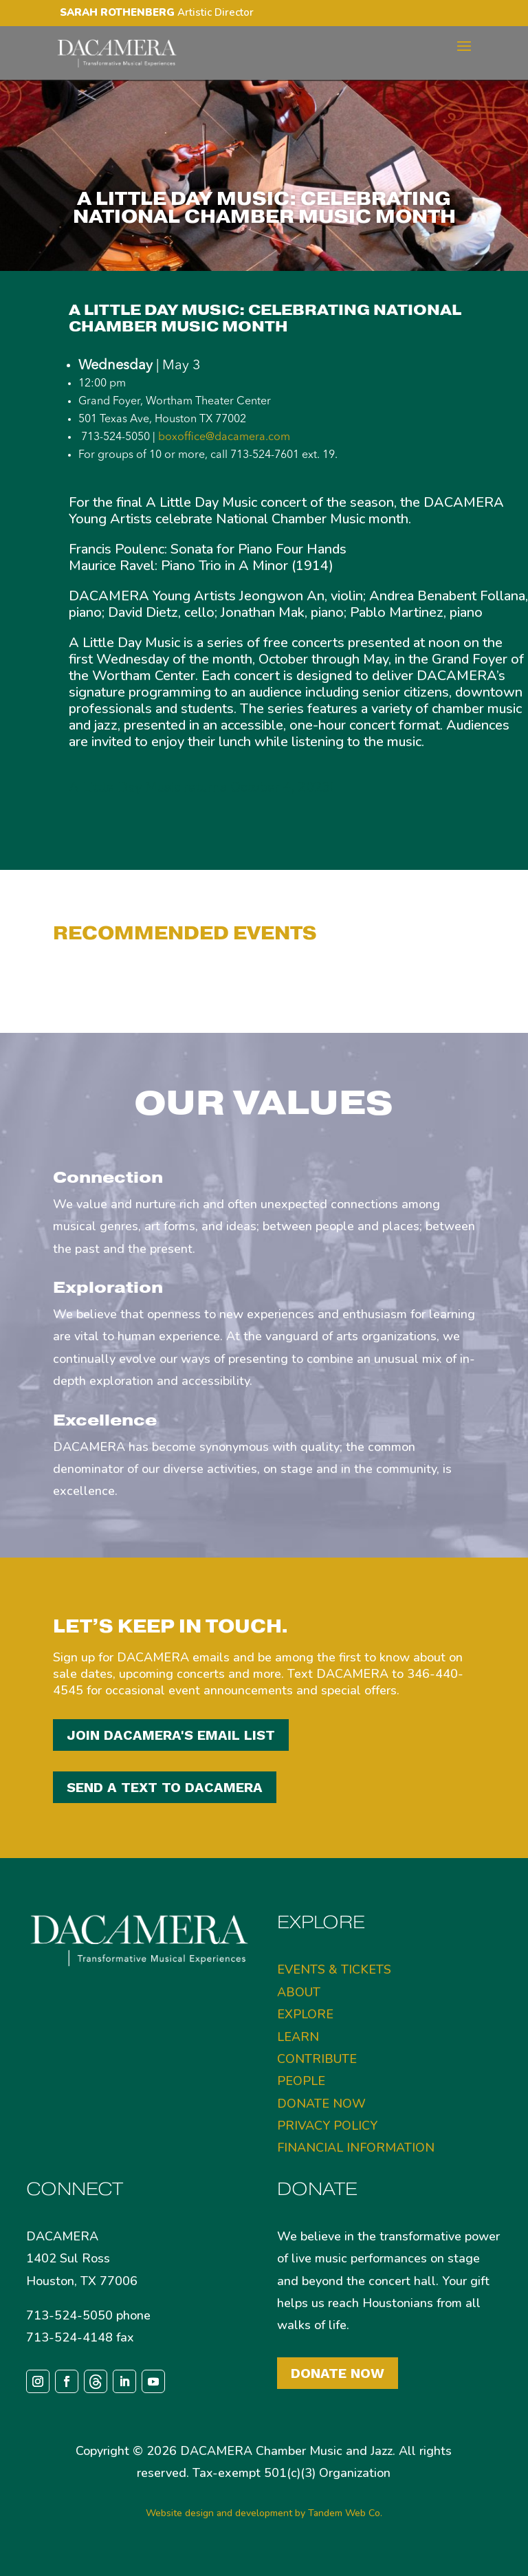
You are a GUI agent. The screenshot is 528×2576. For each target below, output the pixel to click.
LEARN (298, 2037)
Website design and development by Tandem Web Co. (264, 2513)
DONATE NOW (321, 2103)
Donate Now (337, 2373)
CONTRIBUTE (317, 2059)
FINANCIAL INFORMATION (355, 2147)
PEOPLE (301, 2081)
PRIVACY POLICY (327, 2125)
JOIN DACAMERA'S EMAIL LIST (171, 1735)
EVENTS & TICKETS (334, 1969)
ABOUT (298, 1992)
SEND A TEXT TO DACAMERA (165, 1787)
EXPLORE (305, 2014)
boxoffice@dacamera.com (224, 437)
